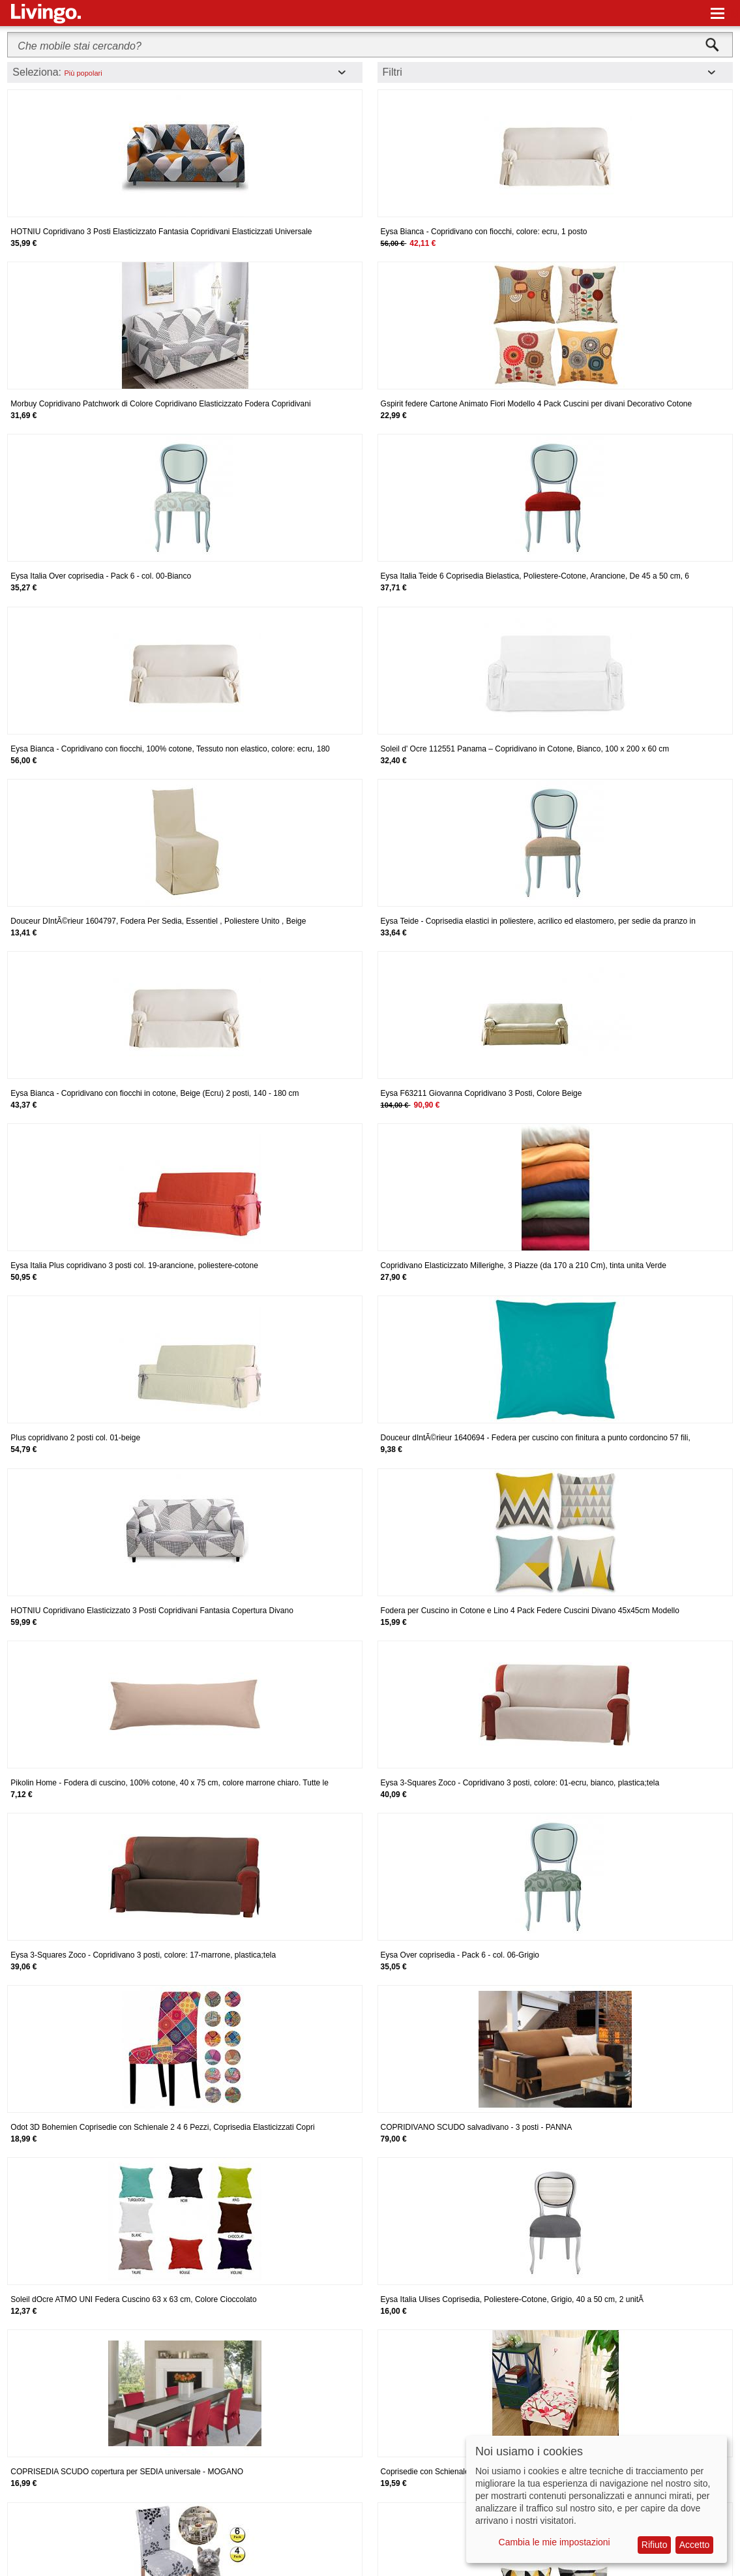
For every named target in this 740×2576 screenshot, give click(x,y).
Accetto (694, 2544)
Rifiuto (655, 2544)
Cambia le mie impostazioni (554, 2542)
